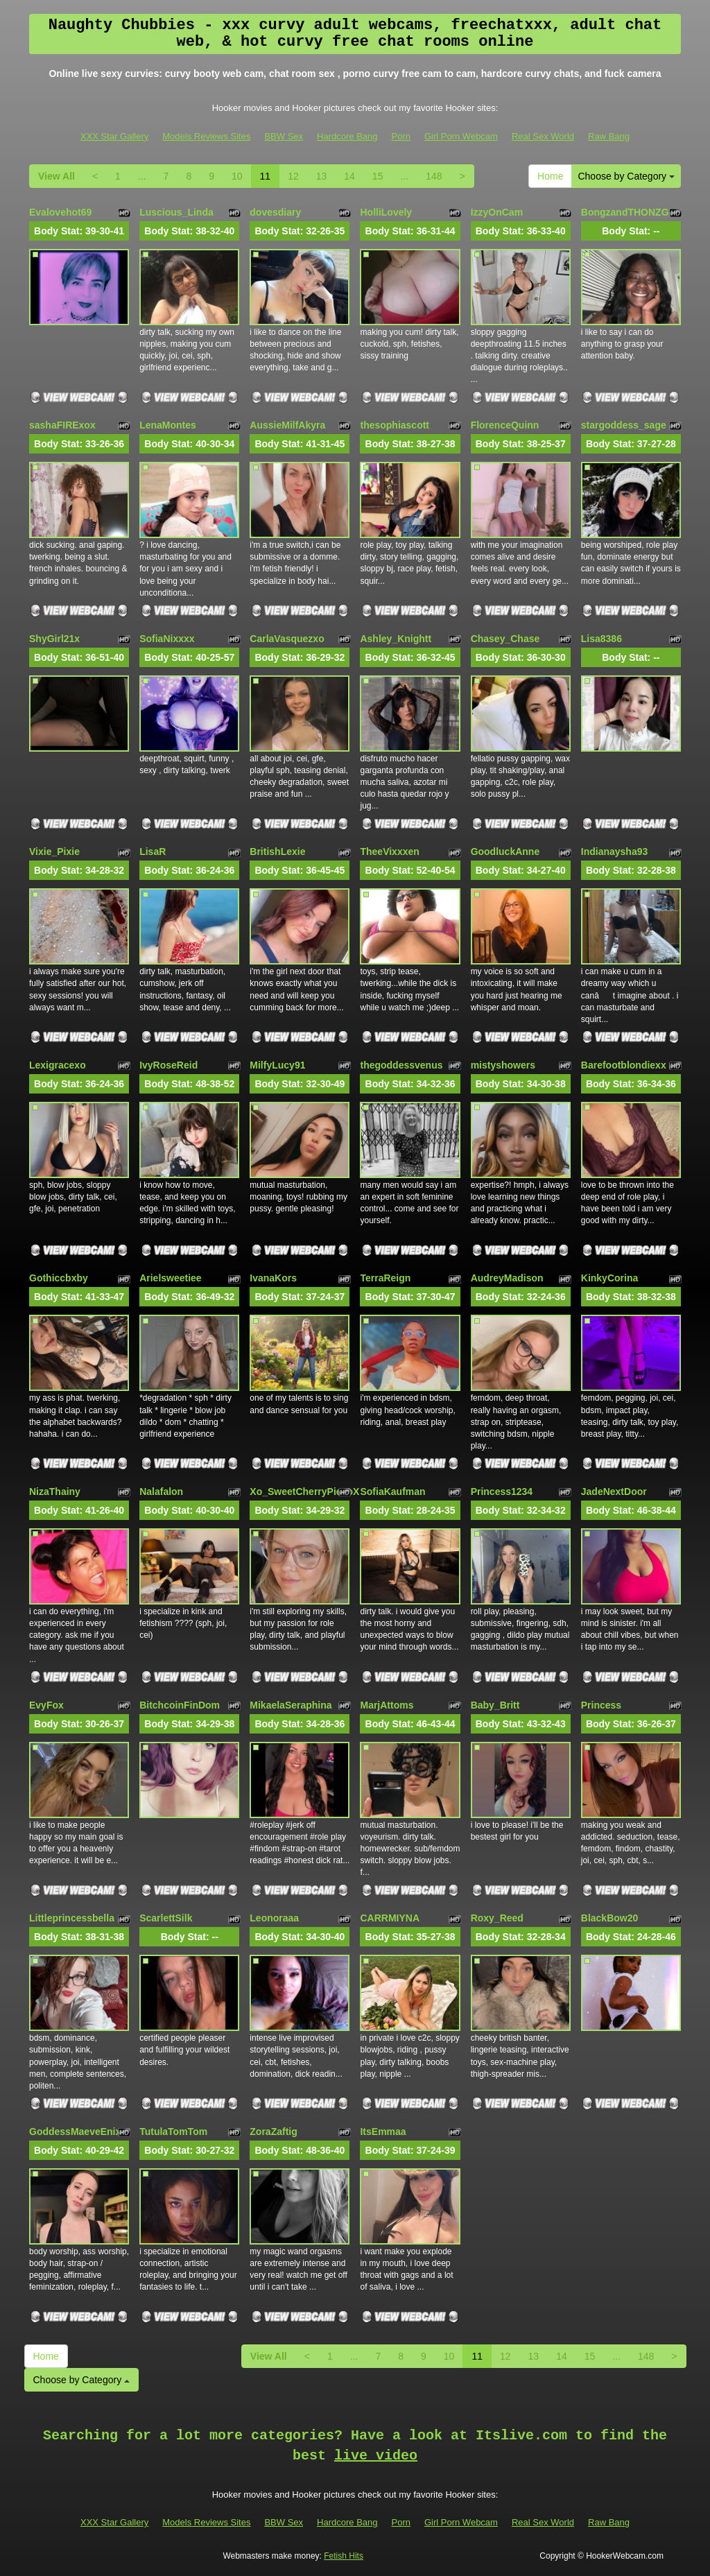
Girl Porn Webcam (461, 136)
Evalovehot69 (60, 212)
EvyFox (46, 1705)
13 (321, 176)
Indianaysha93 (614, 851)
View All (56, 176)
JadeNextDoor (614, 1491)
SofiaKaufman (392, 1491)
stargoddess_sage (623, 425)
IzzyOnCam (497, 212)
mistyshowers (503, 1065)
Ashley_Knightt (395, 638)
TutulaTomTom (173, 2131)
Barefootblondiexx (623, 1065)
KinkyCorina (609, 1277)
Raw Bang (609, 136)
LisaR (152, 851)
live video (375, 2456)
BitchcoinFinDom (179, 1705)
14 (349, 176)
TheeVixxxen (389, 851)
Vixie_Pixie (54, 851)
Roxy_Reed (497, 1918)
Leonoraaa (274, 1918)
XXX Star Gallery (114, 136)
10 (237, 176)
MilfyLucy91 (277, 1065)
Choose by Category (626, 176)
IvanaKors (273, 1277)
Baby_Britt (495, 1705)
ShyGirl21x (54, 638)
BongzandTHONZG (625, 212)
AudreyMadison (507, 1277)
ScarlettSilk (165, 1918)
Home (550, 176)
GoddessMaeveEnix (75, 2131)
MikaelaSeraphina (290, 1705)
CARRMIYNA (389, 1918)
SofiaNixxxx (166, 638)
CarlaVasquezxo (287, 638)
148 (434, 176)
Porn (401, 136)
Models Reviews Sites (206, 136)
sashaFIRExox (62, 425)
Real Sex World (543, 136)
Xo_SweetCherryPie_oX (304, 1491)
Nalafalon (161, 1491)
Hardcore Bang (347, 136)
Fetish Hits (343, 2556)
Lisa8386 (601, 638)
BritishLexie (277, 851)
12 (293, 176)
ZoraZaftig (273, 2131)
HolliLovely (386, 212)
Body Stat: (79, 230)
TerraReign (385, 1277)
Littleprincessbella (71, 1918)
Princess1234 (502, 1491)
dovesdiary (275, 212)
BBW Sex (283, 136)
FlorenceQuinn (505, 425)
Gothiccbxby (58, 1277)
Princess (601, 1705)
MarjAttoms (386, 1705)
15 (377, 176)
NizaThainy (54, 1491)
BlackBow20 (609, 1918)
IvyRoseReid (168, 1065)
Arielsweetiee (170, 1277)
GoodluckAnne (505, 851)
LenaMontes (167, 425)
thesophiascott (394, 425)
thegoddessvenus (401, 1065)
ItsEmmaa (383, 2131)
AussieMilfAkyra (287, 425)
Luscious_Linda (176, 212)
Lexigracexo (57, 1065)
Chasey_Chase (505, 638)
